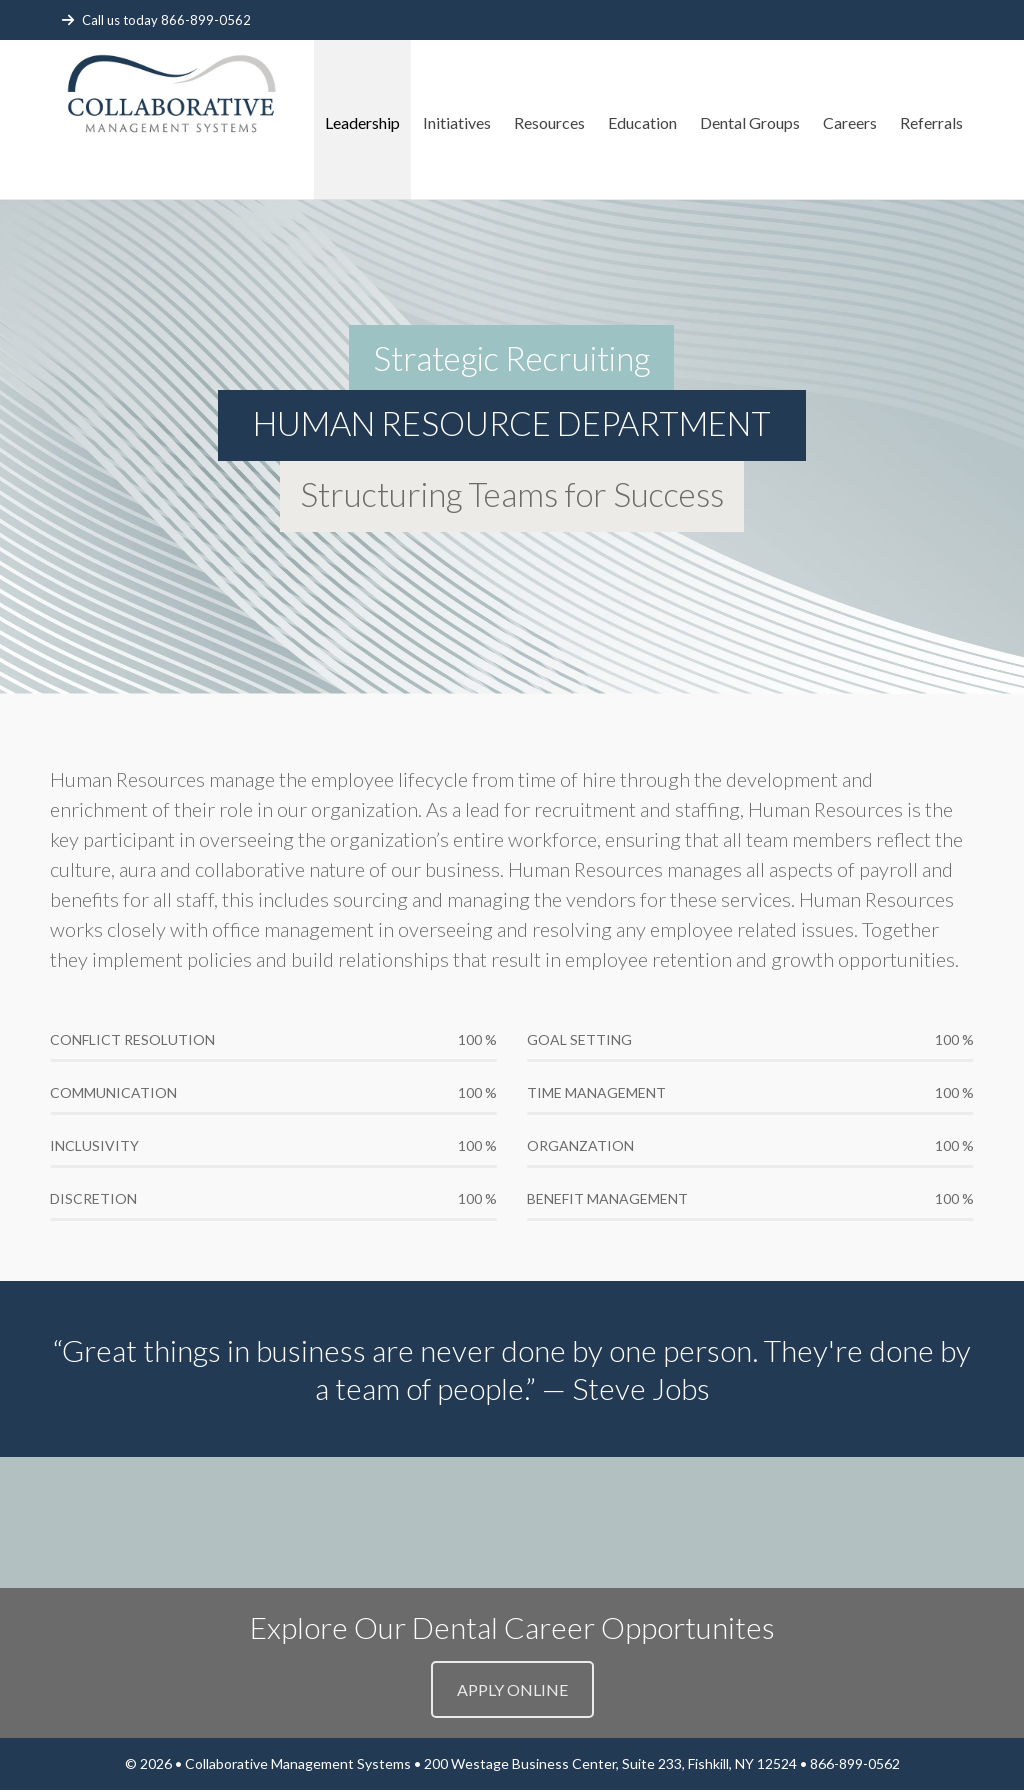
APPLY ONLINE (512, 1689)
